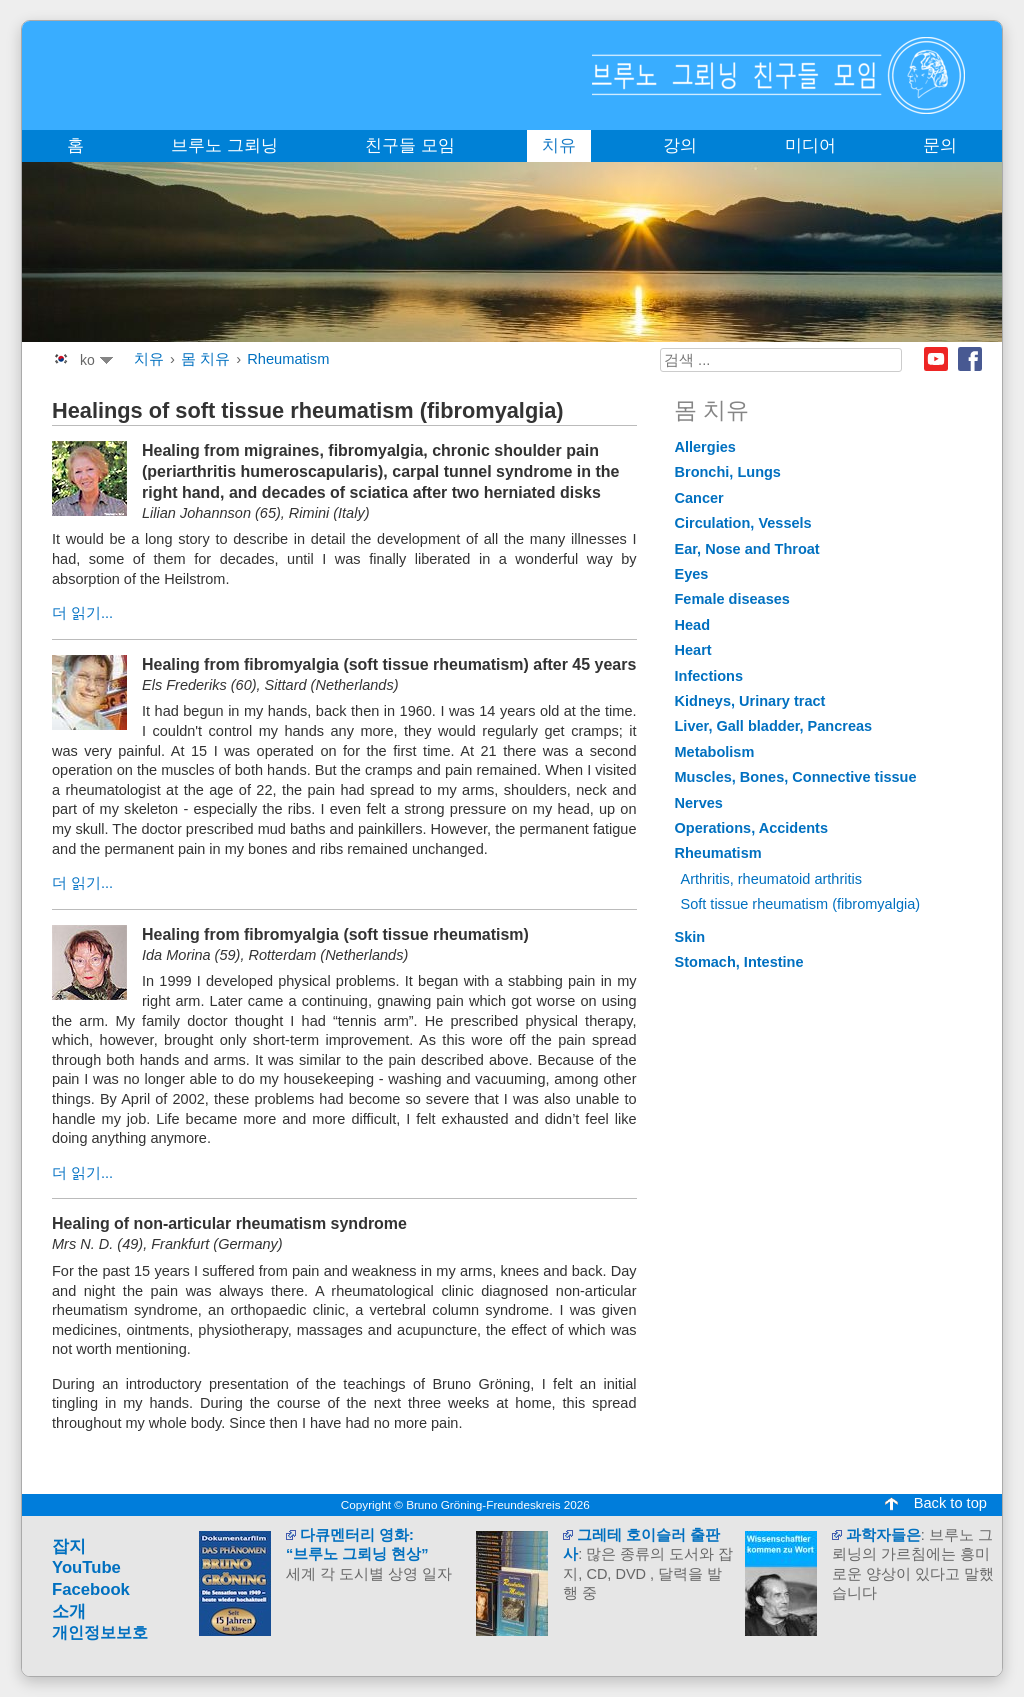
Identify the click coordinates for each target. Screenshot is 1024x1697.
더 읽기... (82, 613)
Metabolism (715, 752)
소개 (69, 1611)
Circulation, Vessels (743, 523)
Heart (693, 650)
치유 (149, 359)
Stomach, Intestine (739, 962)
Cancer (699, 498)
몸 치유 (205, 359)
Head (693, 625)
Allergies (705, 447)
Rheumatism (288, 359)
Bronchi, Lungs (728, 472)
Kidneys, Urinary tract (750, 701)
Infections (709, 676)
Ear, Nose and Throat (747, 549)
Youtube (936, 359)
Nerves (699, 803)
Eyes (692, 574)
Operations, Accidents (752, 828)
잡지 (69, 1546)
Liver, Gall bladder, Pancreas (774, 726)
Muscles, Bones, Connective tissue (796, 777)
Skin (690, 937)
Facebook (970, 359)
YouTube (86, 1567)
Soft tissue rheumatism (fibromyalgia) (801, 904)
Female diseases (732, 599)
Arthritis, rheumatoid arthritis (772, 879)
